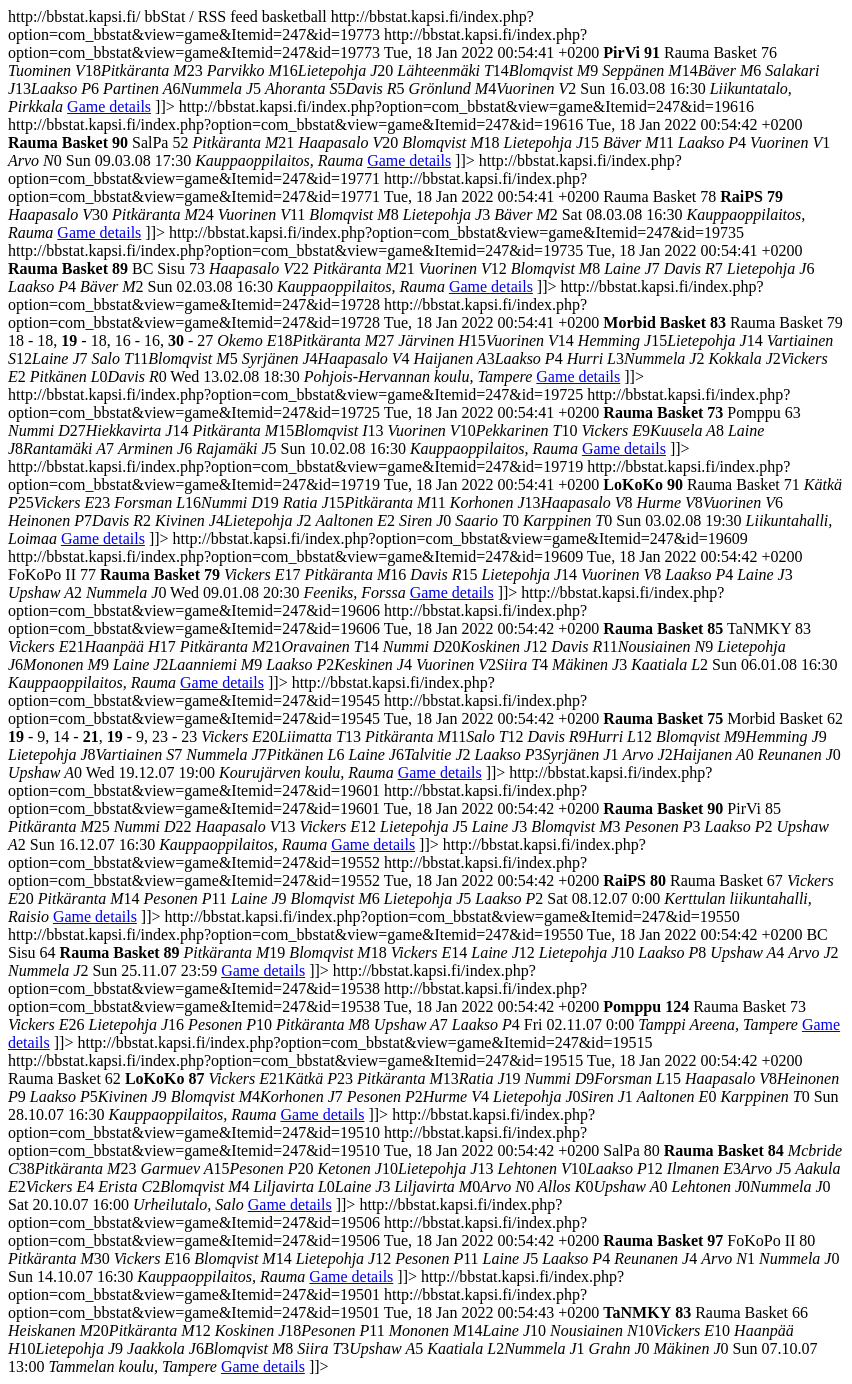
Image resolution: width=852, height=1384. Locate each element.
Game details (109, 106)
